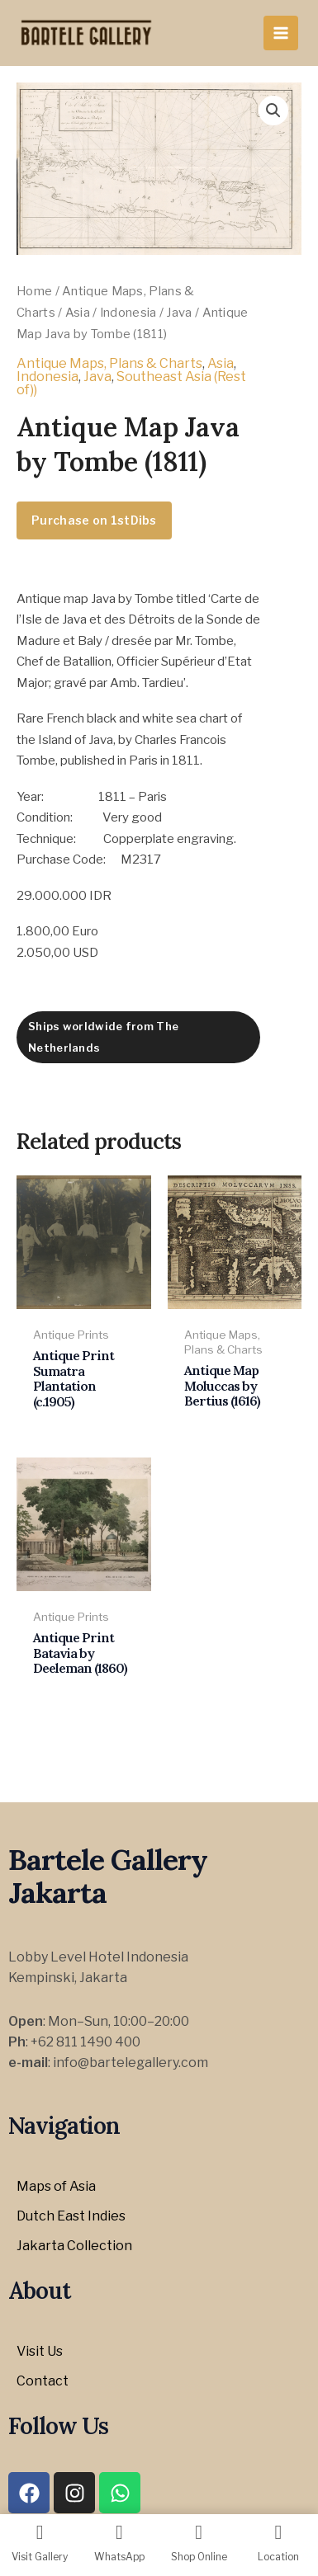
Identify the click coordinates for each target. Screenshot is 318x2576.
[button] (273, 110)
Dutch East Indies (71, 2216)
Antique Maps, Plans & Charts (109, 363)
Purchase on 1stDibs (94, 520)
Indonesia (128, 312)
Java (179, 312)
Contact (43, 2381)
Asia (77, 312)
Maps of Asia (56, 2186)
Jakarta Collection (74, 2245)
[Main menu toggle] (280, 33)
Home (34, 291)
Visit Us (40, 2351)
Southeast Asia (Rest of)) (131, 383)
